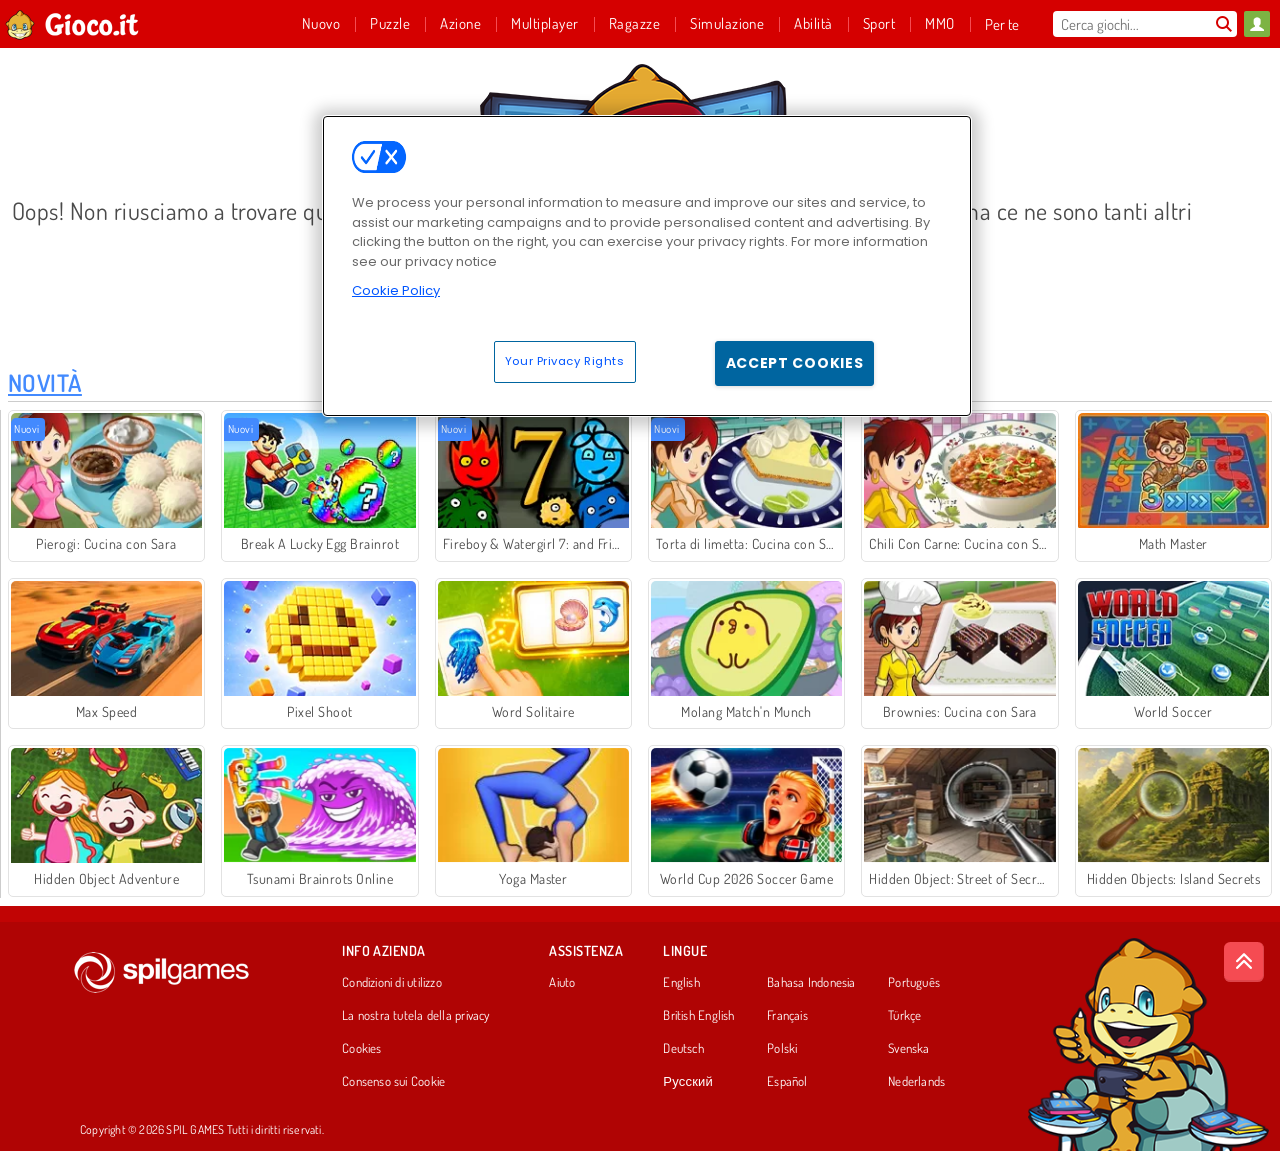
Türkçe (904, 1016)
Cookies (362, 1049)
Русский (688, 1082)
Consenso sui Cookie (393, 1082)
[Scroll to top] (1244, 962)
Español (787, 1082)
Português (914, 983)
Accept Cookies (795, 363)
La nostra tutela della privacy (416, 1016)
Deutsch (683, 1049)
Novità (45, 382)
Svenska (909, 1049)
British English (698, 1016)
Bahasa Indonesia (811, 983)
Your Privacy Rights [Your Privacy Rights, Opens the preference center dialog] (565, 361)
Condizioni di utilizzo (392, 983)
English (681, 983)
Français (787, 1016)
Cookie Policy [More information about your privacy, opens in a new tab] (396, 290)
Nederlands (916, 1082)
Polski (782, 1049)
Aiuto (562, 983)
